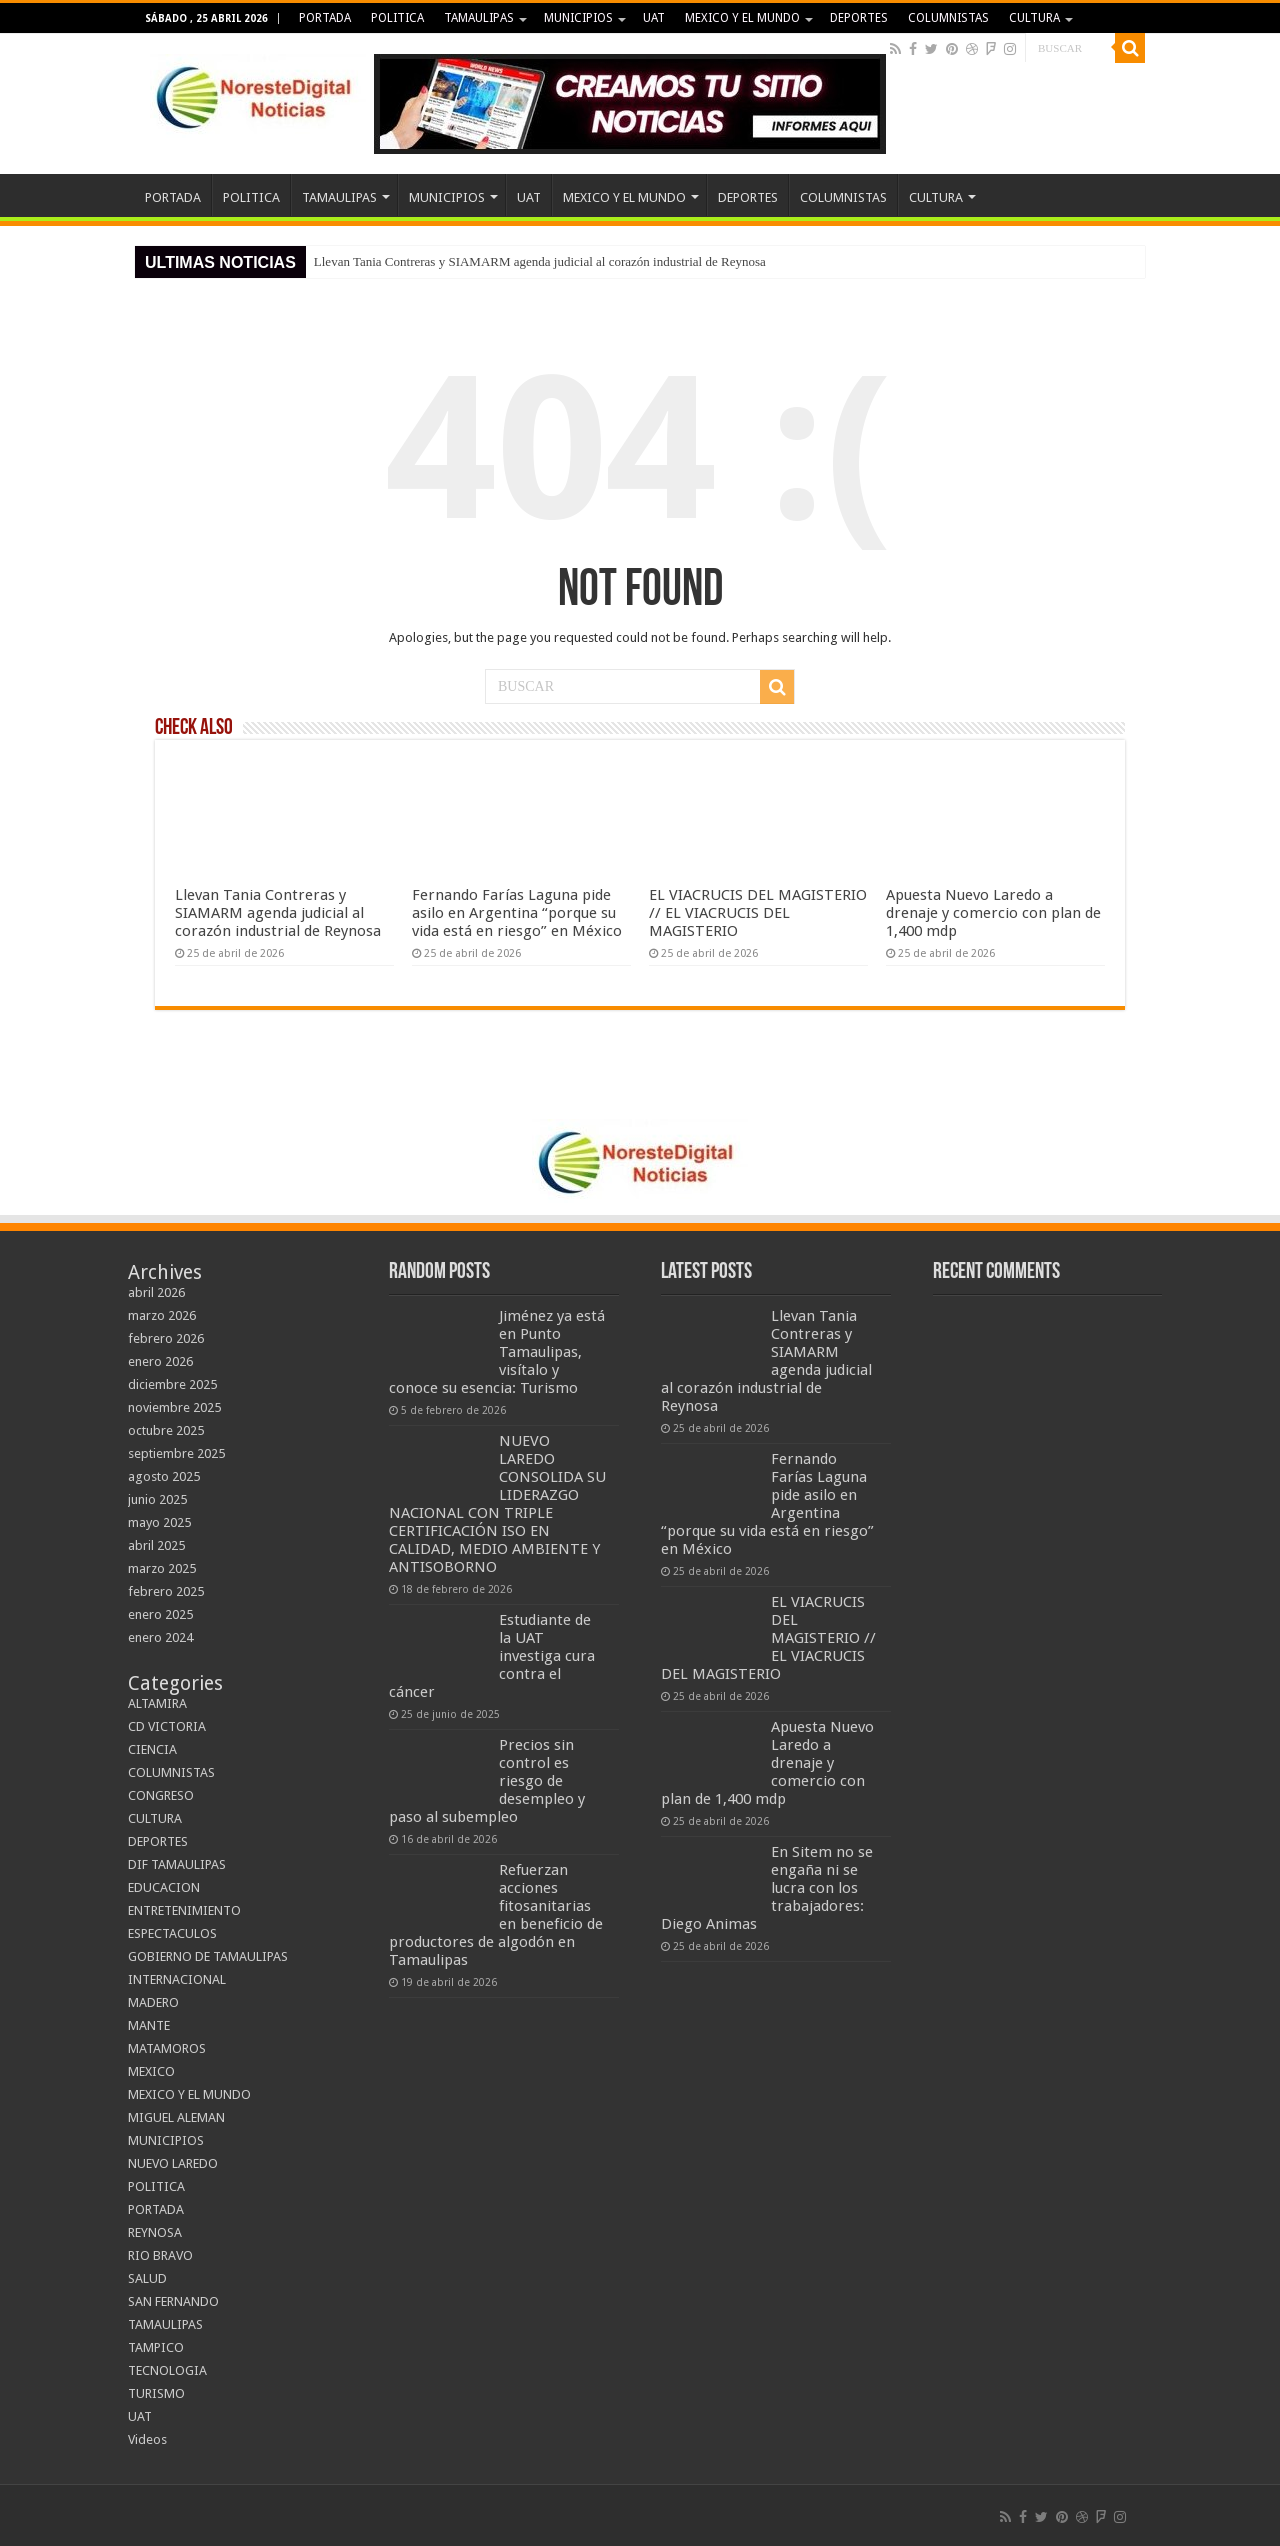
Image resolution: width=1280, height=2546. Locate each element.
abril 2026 (156, 1292)
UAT (654, 18)
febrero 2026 (166, 1338)
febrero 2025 (166, 1591)
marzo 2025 (162, 1568)
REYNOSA (155, 2232)
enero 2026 (160, 1361)
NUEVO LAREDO (173, 2163)
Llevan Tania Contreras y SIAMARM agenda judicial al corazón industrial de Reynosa (540, 261)
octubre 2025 (166, 1430)
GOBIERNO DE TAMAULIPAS (208, 1956)
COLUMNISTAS (948, 18)
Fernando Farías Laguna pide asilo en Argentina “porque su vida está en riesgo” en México (517, 913)
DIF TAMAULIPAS (177, 1864)
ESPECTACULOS (172, 1933)
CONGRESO (161, 1795)
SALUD (147, 2278)
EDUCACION (164, 1887)
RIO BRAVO (160, 2255)
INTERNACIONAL (177, 1979)
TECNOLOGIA (167, 2370)
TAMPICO (156, 2347)
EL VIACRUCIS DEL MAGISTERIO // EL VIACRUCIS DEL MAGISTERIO (758, 913)
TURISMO (156, 2393)
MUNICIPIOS (578, 18)
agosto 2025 (164, 1476)
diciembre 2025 (172, 1384)
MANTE (149, 2025)
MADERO (153, 2002)
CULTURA (1034, 18)
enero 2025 (160, 1614)
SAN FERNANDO (173, 2301)
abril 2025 (156, 1545)
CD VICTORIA (167, 1726)
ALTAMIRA (157, 1703)
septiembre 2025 (176, 1453)
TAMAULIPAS (479, 18)
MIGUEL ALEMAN (176, 2117)
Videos (147, 2439)
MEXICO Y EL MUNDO (742, 18)
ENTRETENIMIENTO (184, 1910)
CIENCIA (152, 1749)
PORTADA (325, 18)
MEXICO (151, 2071)
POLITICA (397, 18)
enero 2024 (160, 1637)
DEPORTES (859, 18)
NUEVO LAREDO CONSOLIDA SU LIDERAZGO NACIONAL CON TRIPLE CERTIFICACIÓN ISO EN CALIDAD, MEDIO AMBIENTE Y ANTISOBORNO (497, 1504)
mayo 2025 (159, 1522)
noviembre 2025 (174, 1407)
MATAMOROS (167, 2048)
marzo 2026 (162, 1315)
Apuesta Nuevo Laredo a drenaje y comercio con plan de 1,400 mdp (993, 913)
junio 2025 (157, 1499)
